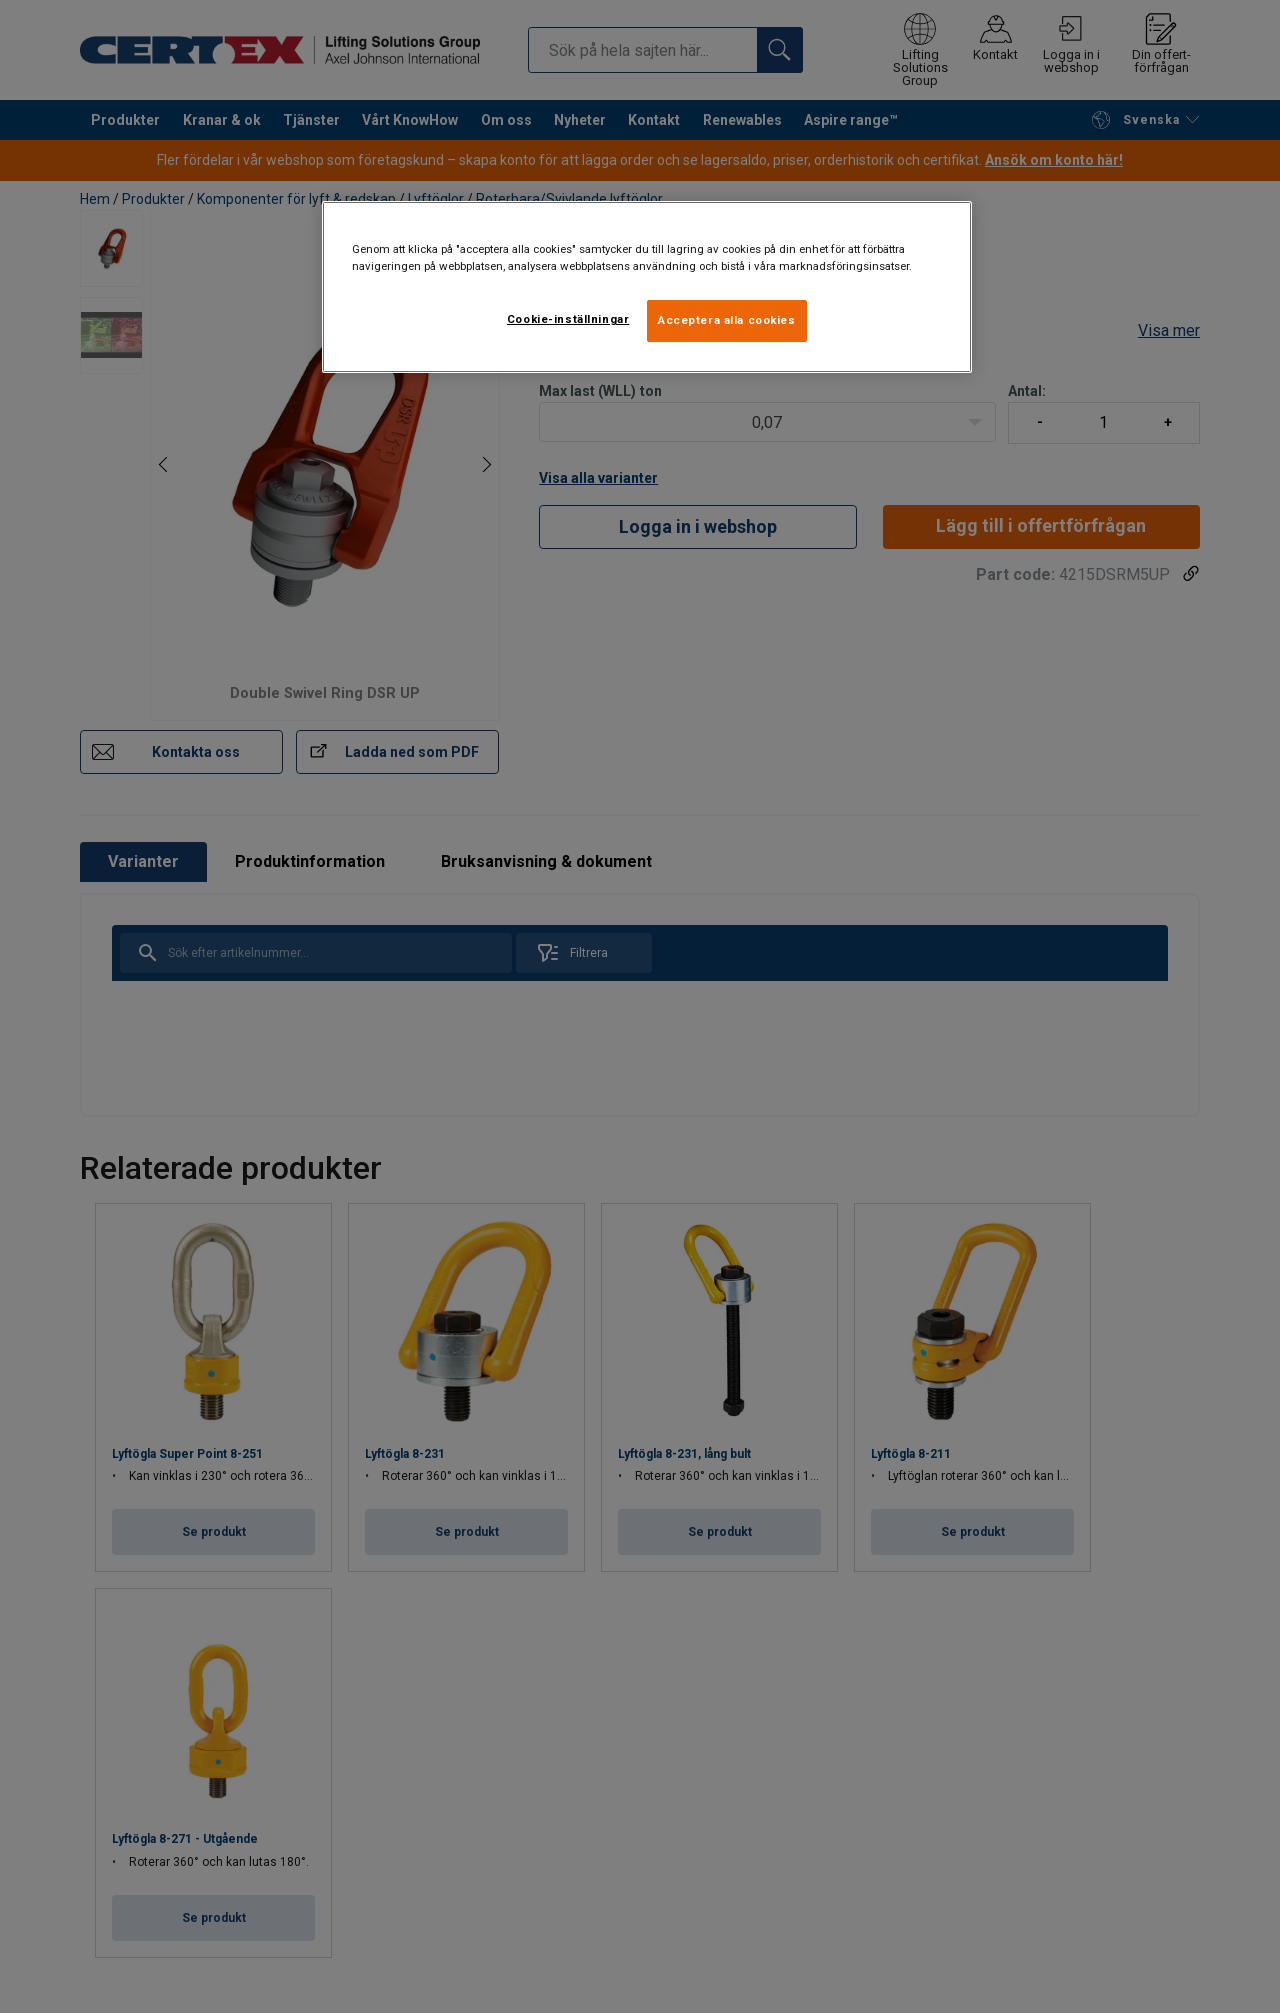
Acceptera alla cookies (727, 320)
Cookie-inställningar (568, 319)
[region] (647, 287)
